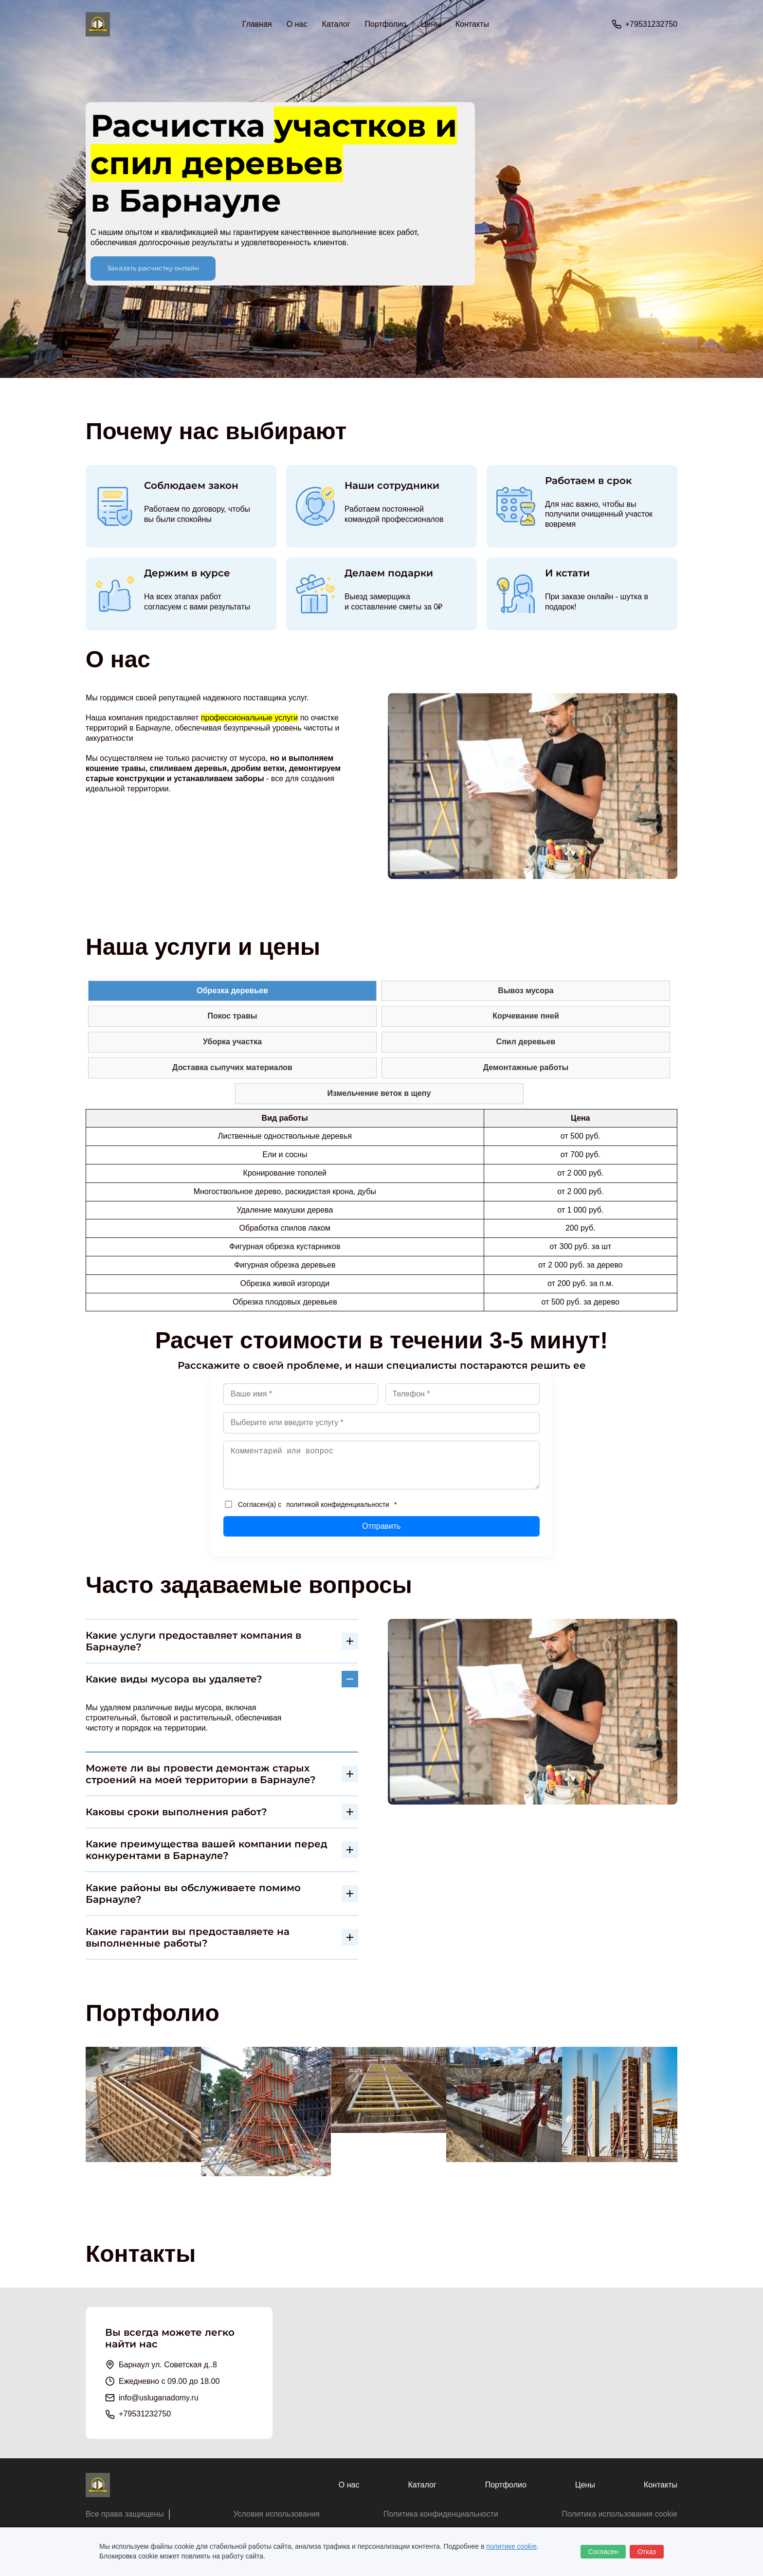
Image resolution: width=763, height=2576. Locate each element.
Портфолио (385, 24)
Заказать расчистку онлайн (153, 268)
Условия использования (276, 2514)
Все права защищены (125, 2514)
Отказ (646, 2552)
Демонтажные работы (526, 1067)
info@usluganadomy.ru (159, 2398)
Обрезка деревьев (232, 990)
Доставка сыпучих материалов (232, 1067)
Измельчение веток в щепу (379, 1093)
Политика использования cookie (619, 2514)
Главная (257, 24)
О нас (297, 24)
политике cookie (511, 2546)
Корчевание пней (525, 1016)
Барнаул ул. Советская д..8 (168, 2365)
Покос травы (232, 1016)
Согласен (603, 2552)
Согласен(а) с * (311, 1504)
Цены (431, 24)
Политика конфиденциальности (440, 2514)
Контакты (472, 24)
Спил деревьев (526, 1042)
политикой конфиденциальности (337, 1504)
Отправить (381, 1526)
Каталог (422, 2485)
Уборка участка (232, 1042)
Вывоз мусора (525, 990)
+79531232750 (651, 24)
